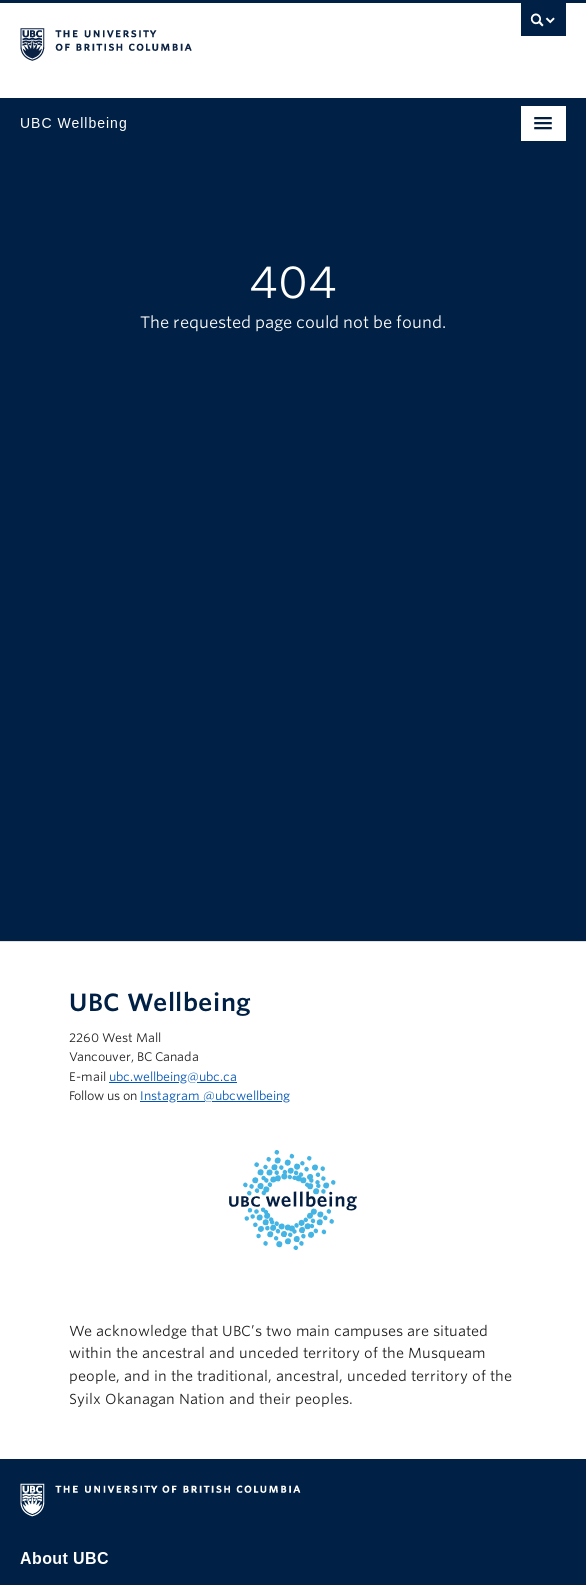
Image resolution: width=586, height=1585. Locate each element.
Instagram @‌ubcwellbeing (215, 1095)
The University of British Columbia (211, 41)
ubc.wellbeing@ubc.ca (173, 1076)
